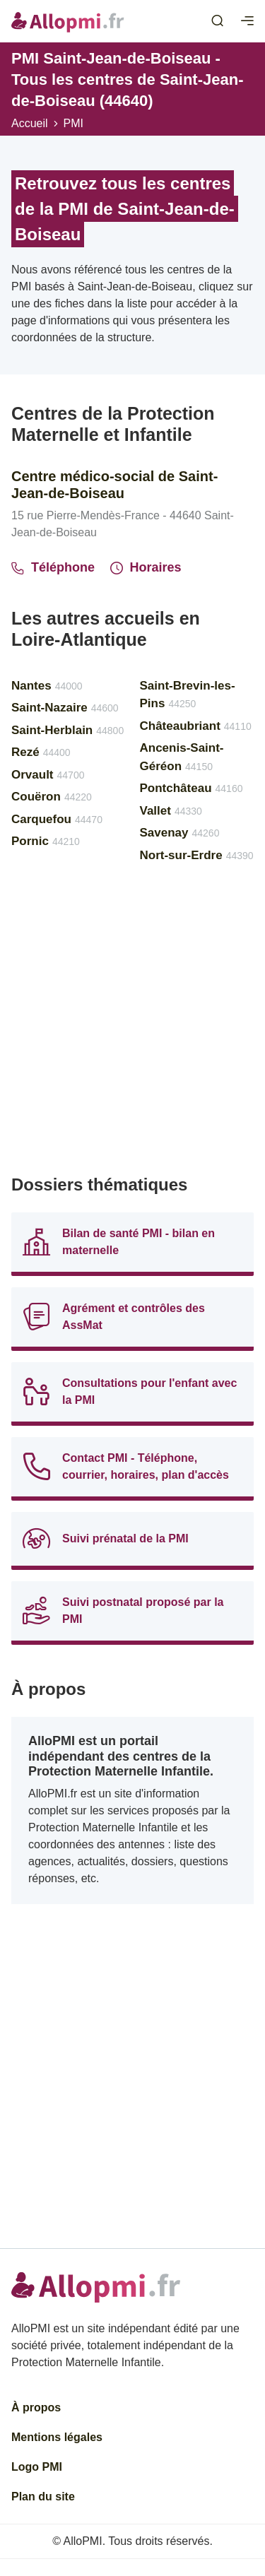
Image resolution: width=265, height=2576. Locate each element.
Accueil (29, 123)
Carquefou (56, 819)
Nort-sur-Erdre (197, 855)
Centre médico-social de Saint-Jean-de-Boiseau (114, 484)
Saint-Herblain (67, 730)
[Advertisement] (132, 1024)
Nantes (47, 685)
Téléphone (53, 567)
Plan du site (43, 2497)
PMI (73, 123)
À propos (36, 2407)
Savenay (180, 832)
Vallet (171, 810)
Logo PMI (36, 2467)
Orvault (47, 774)
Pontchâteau (191, 788)
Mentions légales (56, 2437)
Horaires (146, 567)
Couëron (51, 796)
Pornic (45, 841)
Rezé (41, 752)
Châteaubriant (196, 726)
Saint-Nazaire (65, 707)
